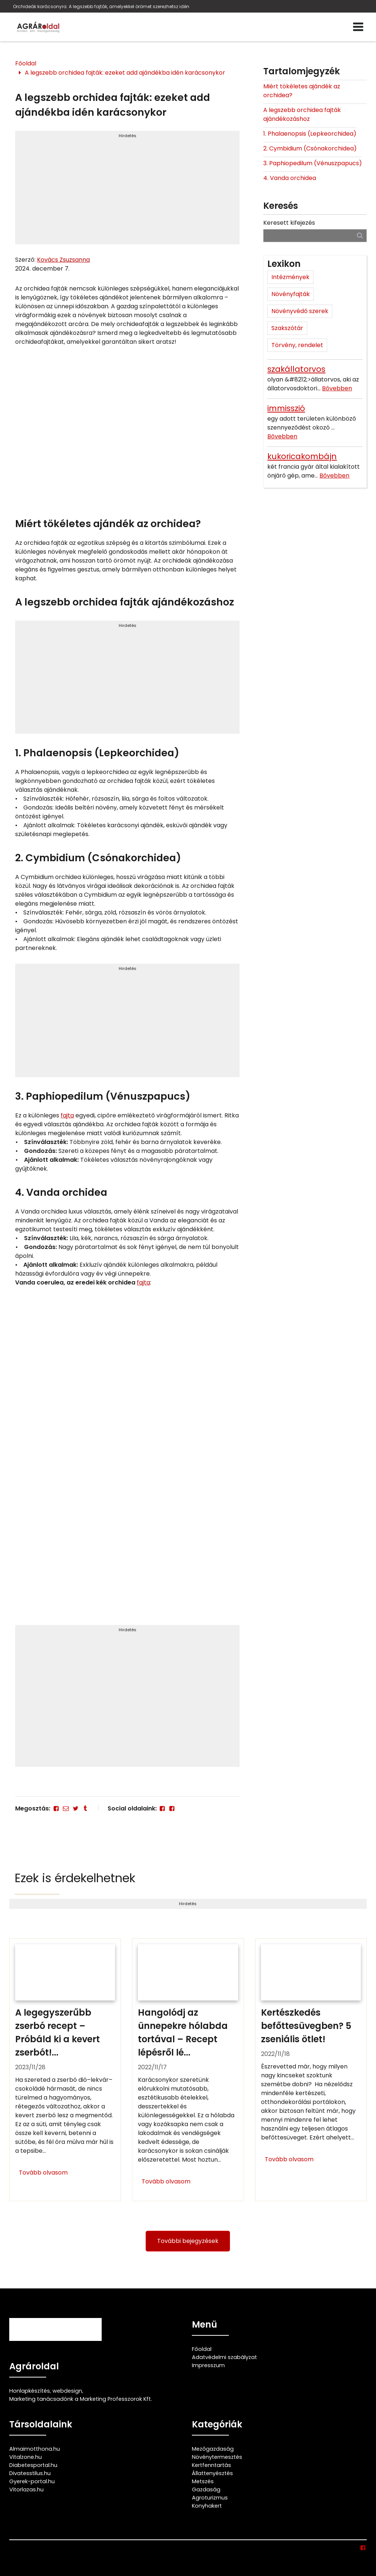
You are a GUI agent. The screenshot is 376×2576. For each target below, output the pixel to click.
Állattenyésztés (212, 2473)
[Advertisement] (127, 190)
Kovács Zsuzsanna (63, 259)
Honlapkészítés (29, 2391)
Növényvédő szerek (299, 311)
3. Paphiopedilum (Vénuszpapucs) (312, 163)
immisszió (286, 408)
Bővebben (337, 388)
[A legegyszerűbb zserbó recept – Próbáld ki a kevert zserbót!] (65, 2069)
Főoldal (25, 63)
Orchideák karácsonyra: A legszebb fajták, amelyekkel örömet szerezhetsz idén (101, 6)
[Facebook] (56, 1808)
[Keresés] (360, 235)
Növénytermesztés (217, 2457)
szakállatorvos (296, 369)
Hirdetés (127, 136)
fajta (67, 1115)
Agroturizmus (210, 2497)
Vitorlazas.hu (26, 2489)
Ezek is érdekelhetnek (75, 1878)
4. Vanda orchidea (289, 178)
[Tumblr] (85, 1808)
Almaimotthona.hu (34, 2449)
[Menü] (358, 27)
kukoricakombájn (302, 456)
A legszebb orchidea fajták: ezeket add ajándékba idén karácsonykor (125, 72)
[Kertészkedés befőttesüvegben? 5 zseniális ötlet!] (311, 2069)
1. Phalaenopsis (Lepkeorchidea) (309, 133)
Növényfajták (290, 294)
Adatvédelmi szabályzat (224, 2357)
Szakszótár (287, 328)
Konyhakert (207, 2505)
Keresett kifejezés (289, 222)
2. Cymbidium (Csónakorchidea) (310, 148)
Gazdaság (206, 2489)
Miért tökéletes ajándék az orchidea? (301, 90)
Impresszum (208, 2365)
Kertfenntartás (211, 2465)
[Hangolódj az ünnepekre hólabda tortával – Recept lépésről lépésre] (188, 2069)
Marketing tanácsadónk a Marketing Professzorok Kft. (80, 2399)
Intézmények (290, 277)
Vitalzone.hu (25, 2457)
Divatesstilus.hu (30, 2473)
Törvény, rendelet (297, 345)
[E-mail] (66, 1808)
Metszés (203, 2481)
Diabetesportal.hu (33, 2465)
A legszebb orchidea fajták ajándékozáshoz (302, 114)
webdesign (67, 2391)
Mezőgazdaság (213, 2449)
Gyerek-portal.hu (32, 2481)
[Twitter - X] (75, 1808)
